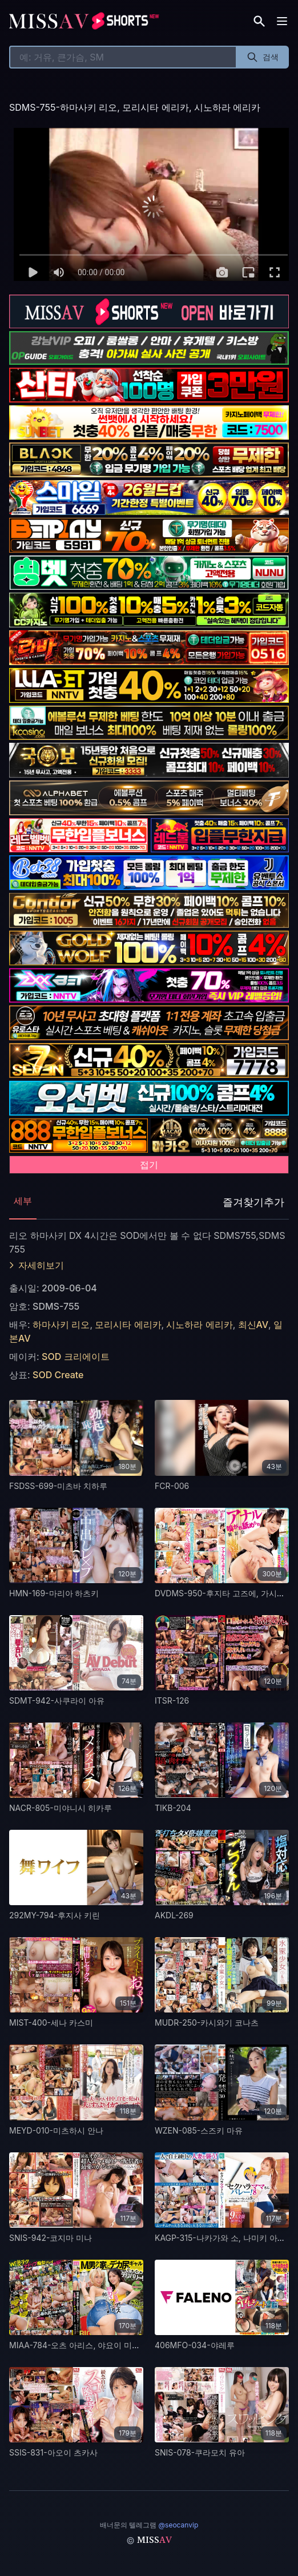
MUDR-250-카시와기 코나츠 (207, 2022)
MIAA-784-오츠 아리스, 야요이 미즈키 (78, 2345)
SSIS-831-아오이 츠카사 (53, 2452)
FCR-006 (172, 1486)
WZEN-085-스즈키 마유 (199, 2130)
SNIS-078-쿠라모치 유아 (200, 2452)
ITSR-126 (172, 1700)
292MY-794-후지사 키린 (54, 1915)
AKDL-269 (174, 1915)
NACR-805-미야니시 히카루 (60, 1808)
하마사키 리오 (61, 1324)
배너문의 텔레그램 (149, 2525)
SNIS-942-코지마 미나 (50, 2238)
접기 (149, 1164)
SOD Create (58, 1374)
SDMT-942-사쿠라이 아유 (56, 1700)
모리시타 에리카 (127, 1324)
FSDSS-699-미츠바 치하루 (58, 1486)
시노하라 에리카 (198, 1324)
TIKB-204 (173, 1808)
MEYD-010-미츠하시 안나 (56, 2130)
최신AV (251, 1324)
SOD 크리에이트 (75, 1356)
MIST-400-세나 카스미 (51, 2022)
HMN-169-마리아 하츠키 (54, 1593)
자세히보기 (36, 1265)
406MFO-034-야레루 (195, 2345)
